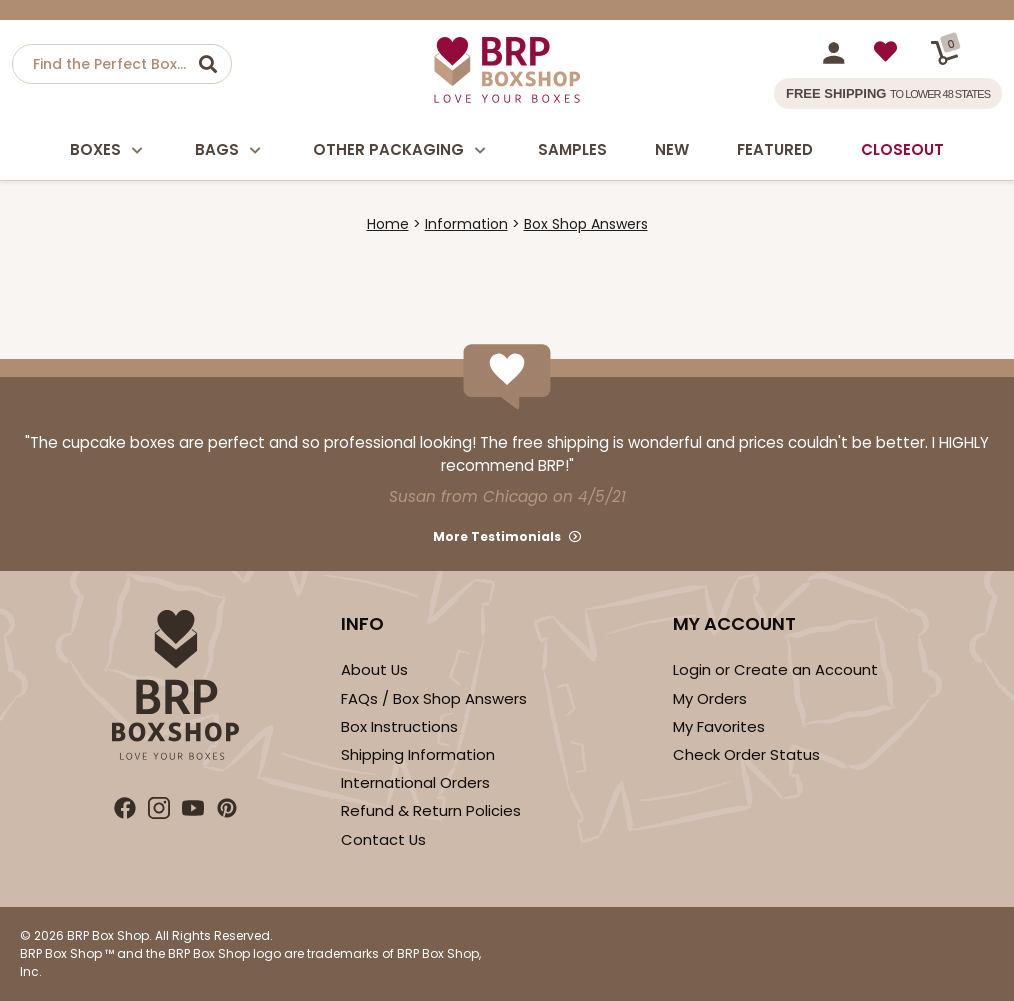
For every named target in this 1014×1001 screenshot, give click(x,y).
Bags (230, 150)
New (672, 149)
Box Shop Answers (586, 224)
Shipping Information (418, 754)
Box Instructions (399, 726)
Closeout (902, 149)
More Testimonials (497, 536)
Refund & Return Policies (431, 810)
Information (466, 224)
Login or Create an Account (775, 669)
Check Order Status (746, 754)
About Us (374, 669)
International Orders (415, 782)
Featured (775, 149)
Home (388, 224)
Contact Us (383, 839)
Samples (572, 149)
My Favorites (719, 726)
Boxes (108, 150)
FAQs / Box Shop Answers (434, 698)
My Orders (710, 698)
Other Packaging (401, 150)
